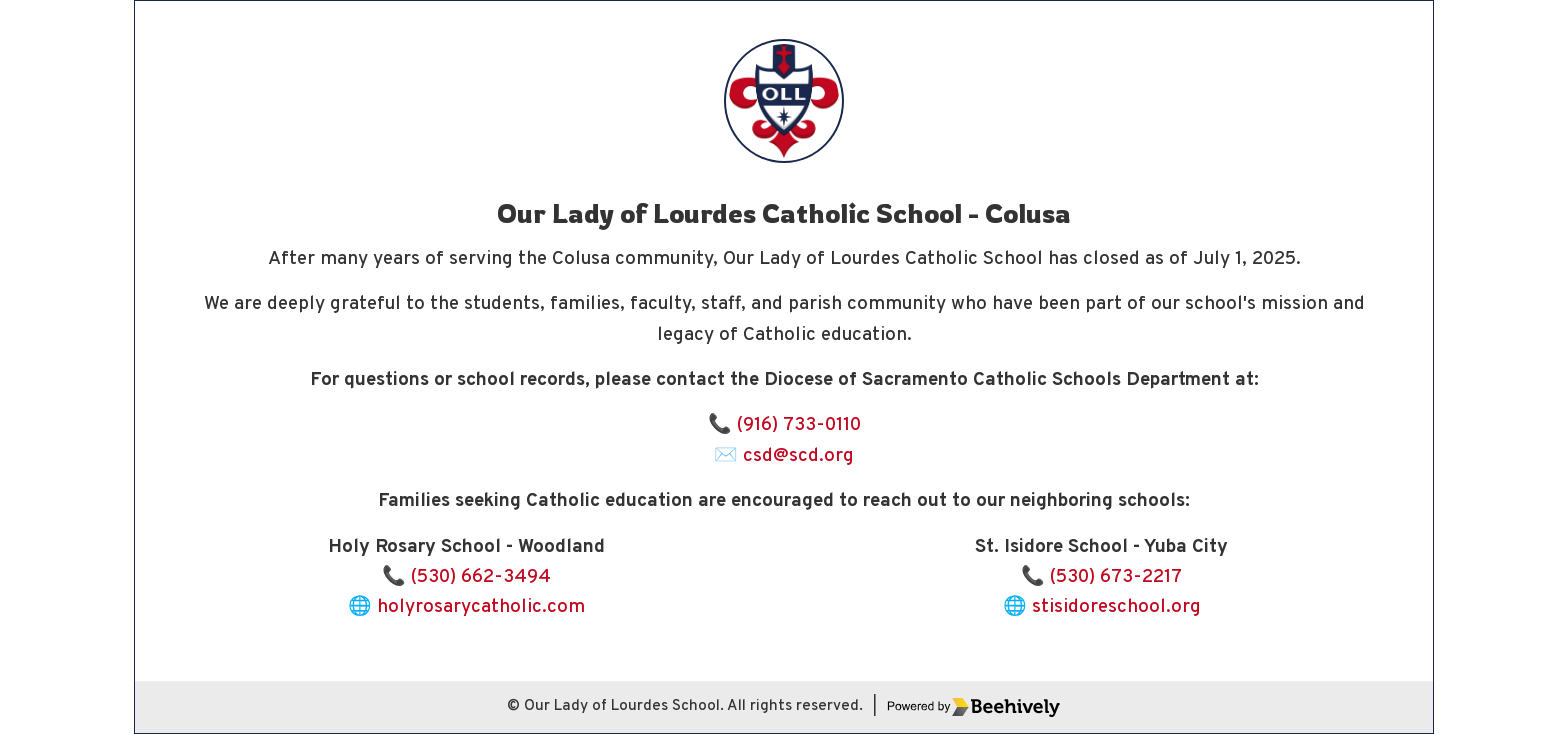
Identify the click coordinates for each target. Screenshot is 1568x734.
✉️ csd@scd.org (784, 456)
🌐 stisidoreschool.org (1102, 607)
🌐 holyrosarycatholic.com (466, 607)
